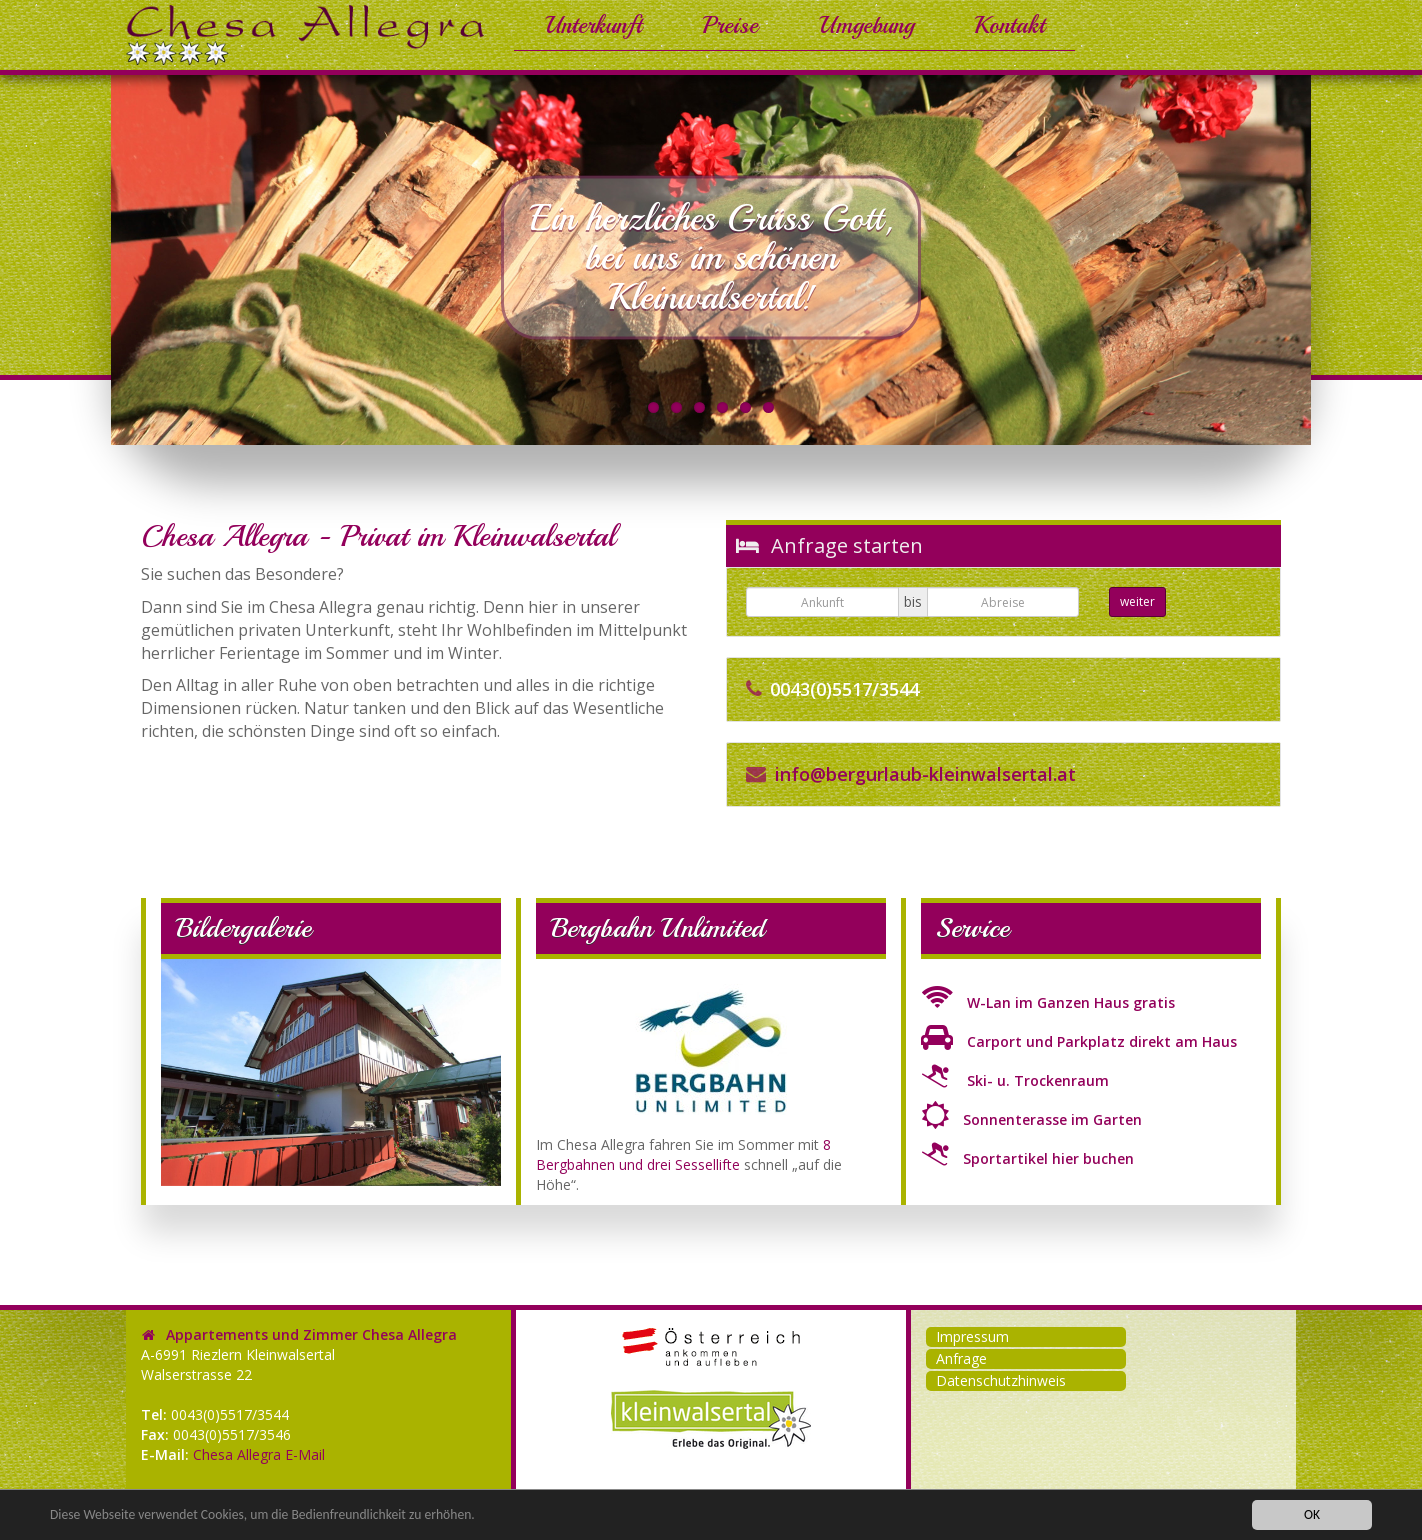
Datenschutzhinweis (1001, 1380)
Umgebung (866, 25)
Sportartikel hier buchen (1027, 1158)
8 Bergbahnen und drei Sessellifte (683, 1154)
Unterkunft (593, 25)
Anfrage (961, 1358)
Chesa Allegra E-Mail (259, 1454)
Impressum (972, 1336)
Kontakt (1009, 25)
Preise (730, 25)
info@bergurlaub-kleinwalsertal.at (925, 774)
